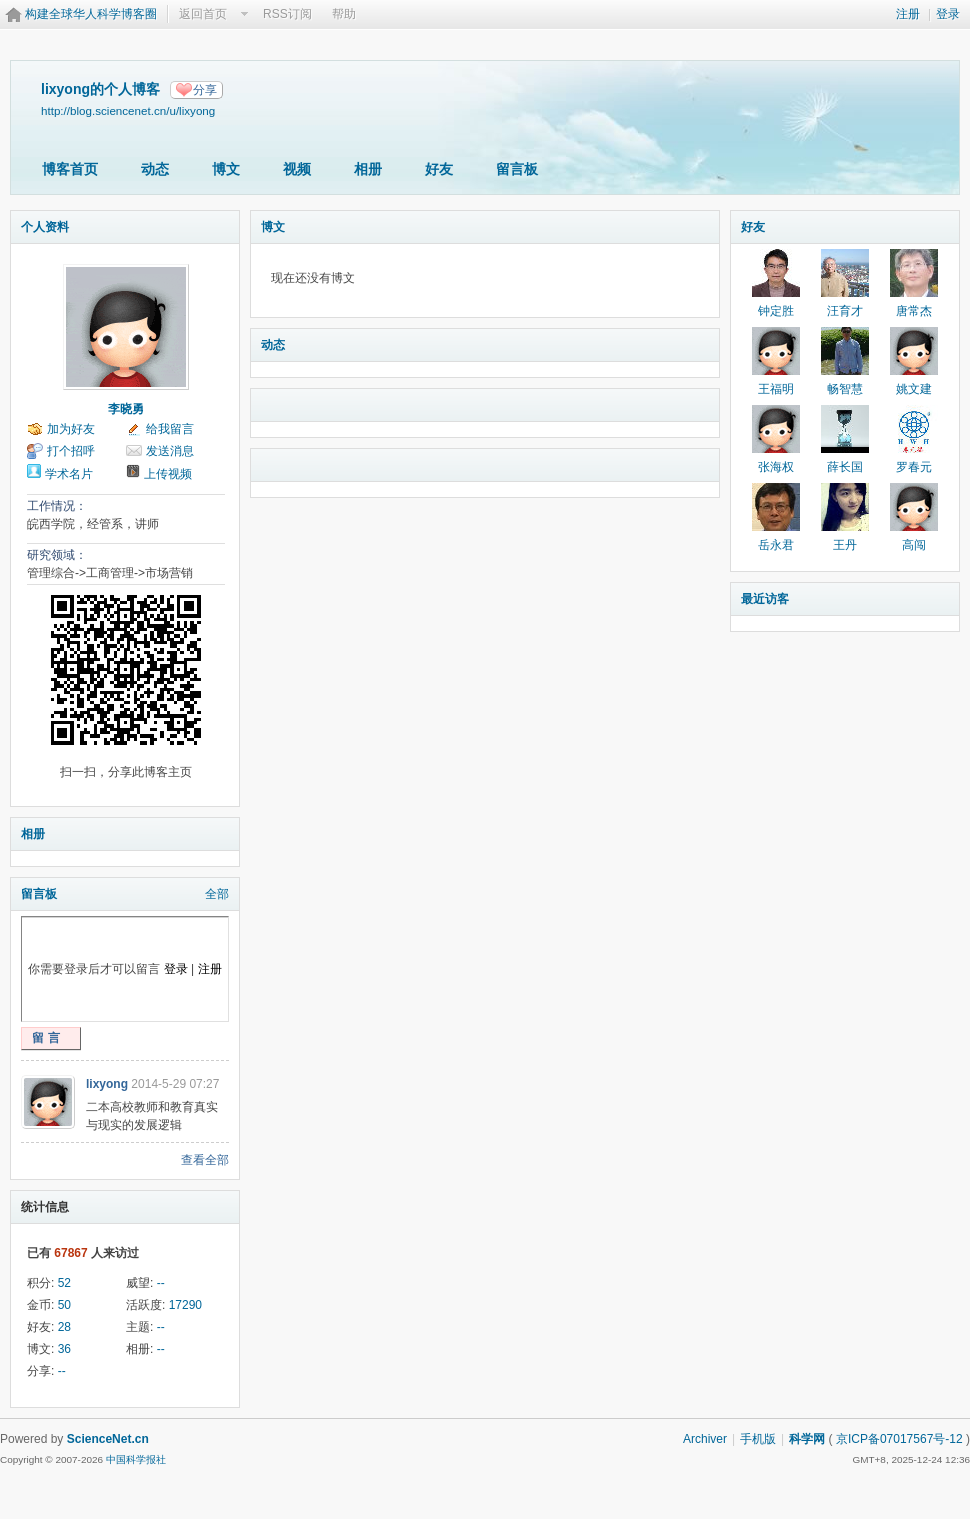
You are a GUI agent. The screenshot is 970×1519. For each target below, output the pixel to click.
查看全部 (205, 1160)
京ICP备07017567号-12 (899, 1439)
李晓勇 (126, 409)
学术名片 (69, 474)
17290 (185, 1305)
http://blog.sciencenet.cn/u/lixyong (128, 110)
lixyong (107, 1084)
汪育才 (845, 311)
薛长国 (845, 467)
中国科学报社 (136, 1459)
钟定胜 (776, 311)
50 (64, 1305)
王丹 (845, 545)
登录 (948, 14)
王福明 (776, 389)
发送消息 (170, 451)
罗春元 (914, 467)
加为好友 (71, 429)
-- (161, 1283)
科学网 (807, 1439)
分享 (205, 90)
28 (64, 1327)
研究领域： (57, 555)
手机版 (758, 1439)
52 (64, 1283)
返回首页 (203, 14)
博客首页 (70, 169)
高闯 (914, 545)
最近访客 (765, 599)
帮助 (344, 14)
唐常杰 (914, 311)
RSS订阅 (287, 14)
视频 (297, 169)
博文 (226, 169)
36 (64, 1349)
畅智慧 (845, 389)
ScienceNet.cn (108, 1439)
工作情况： (57, 506)
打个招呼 (71, 451)
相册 (368, 169)
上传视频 (168, 474)
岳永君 (776, 545)
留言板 (517, 169)
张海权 (776, 467)
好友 (439, 169)
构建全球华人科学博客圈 (91, 14)
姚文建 (914, 389)
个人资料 (45, 227)
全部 (217, 894)
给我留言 (170, 429)
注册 (908, 14)
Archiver (705, 1439)
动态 (155, 169)
